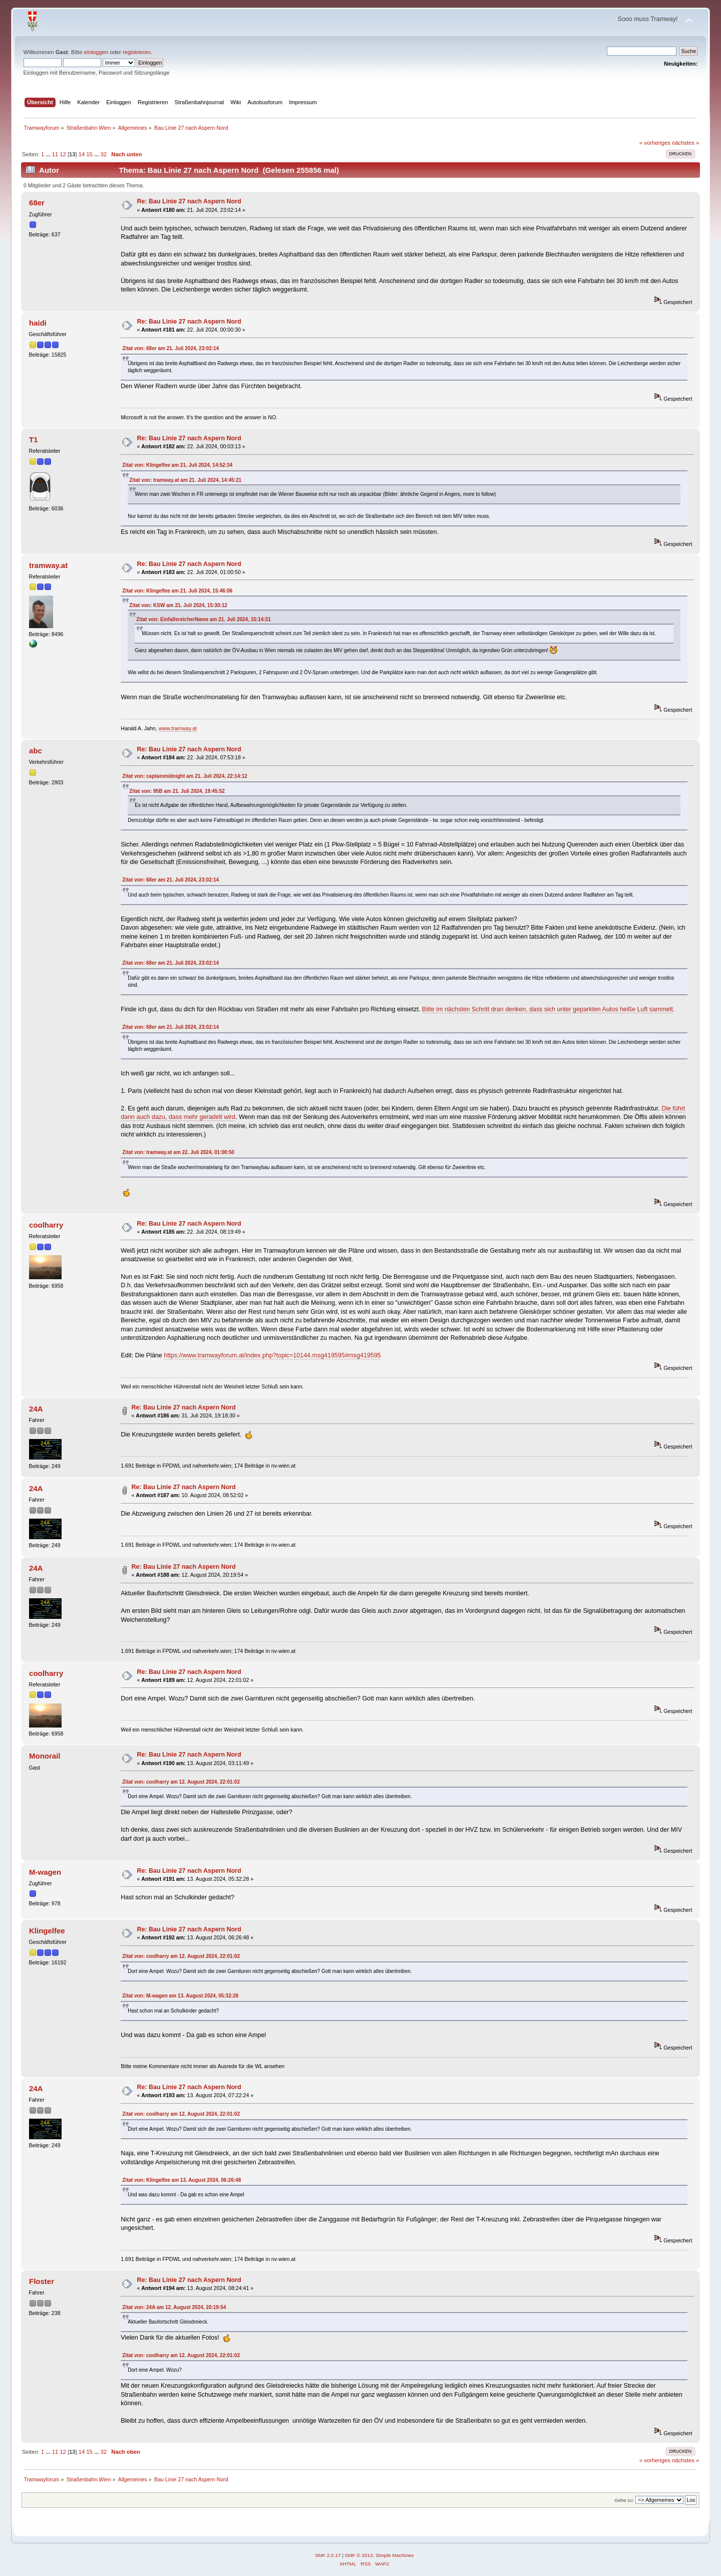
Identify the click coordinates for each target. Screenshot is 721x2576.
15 (89, 154)
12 (63, 154)
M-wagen (45, 1872)
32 (103, 154)
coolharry (46, 1225)
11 (55, 154)
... (49, 154)
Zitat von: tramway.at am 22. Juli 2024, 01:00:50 (178, 1152)
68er (37, 202)
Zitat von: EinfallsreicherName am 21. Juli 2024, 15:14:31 (203, 619)
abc (35, 750)
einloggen (96, 52)
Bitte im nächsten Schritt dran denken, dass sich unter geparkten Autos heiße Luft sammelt (547, 1009)
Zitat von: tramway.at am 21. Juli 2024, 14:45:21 (185, 480)
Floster (41, 2281)
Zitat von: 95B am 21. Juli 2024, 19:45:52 (177, 791)
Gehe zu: (624, 2500)
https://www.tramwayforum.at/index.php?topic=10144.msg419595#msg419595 (272, 1355)
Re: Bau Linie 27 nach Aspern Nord (189, 201)
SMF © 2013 (359, 2555)
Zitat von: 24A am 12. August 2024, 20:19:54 (174, 2307)
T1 (33, 439)
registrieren (137, 52)
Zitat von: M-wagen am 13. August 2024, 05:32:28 (180, 1995)
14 (82, 154)
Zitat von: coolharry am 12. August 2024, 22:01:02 (181, 1782)
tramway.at (48, 565)
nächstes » (685, 143)
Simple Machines (395, 2555)
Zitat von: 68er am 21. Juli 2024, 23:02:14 (170, 348)
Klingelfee (47, 1930)
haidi (38, 323)
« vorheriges (654, 143)
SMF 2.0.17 (328, 2555)
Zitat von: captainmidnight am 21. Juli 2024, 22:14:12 (184, 776)
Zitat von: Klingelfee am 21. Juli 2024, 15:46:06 (177, 591)
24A (36, 1408)
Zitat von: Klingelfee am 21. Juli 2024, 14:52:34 (177, 465)
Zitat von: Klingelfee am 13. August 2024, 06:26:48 (181, 2180)
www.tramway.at (178, 728)
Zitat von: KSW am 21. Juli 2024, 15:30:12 (178, 605)
